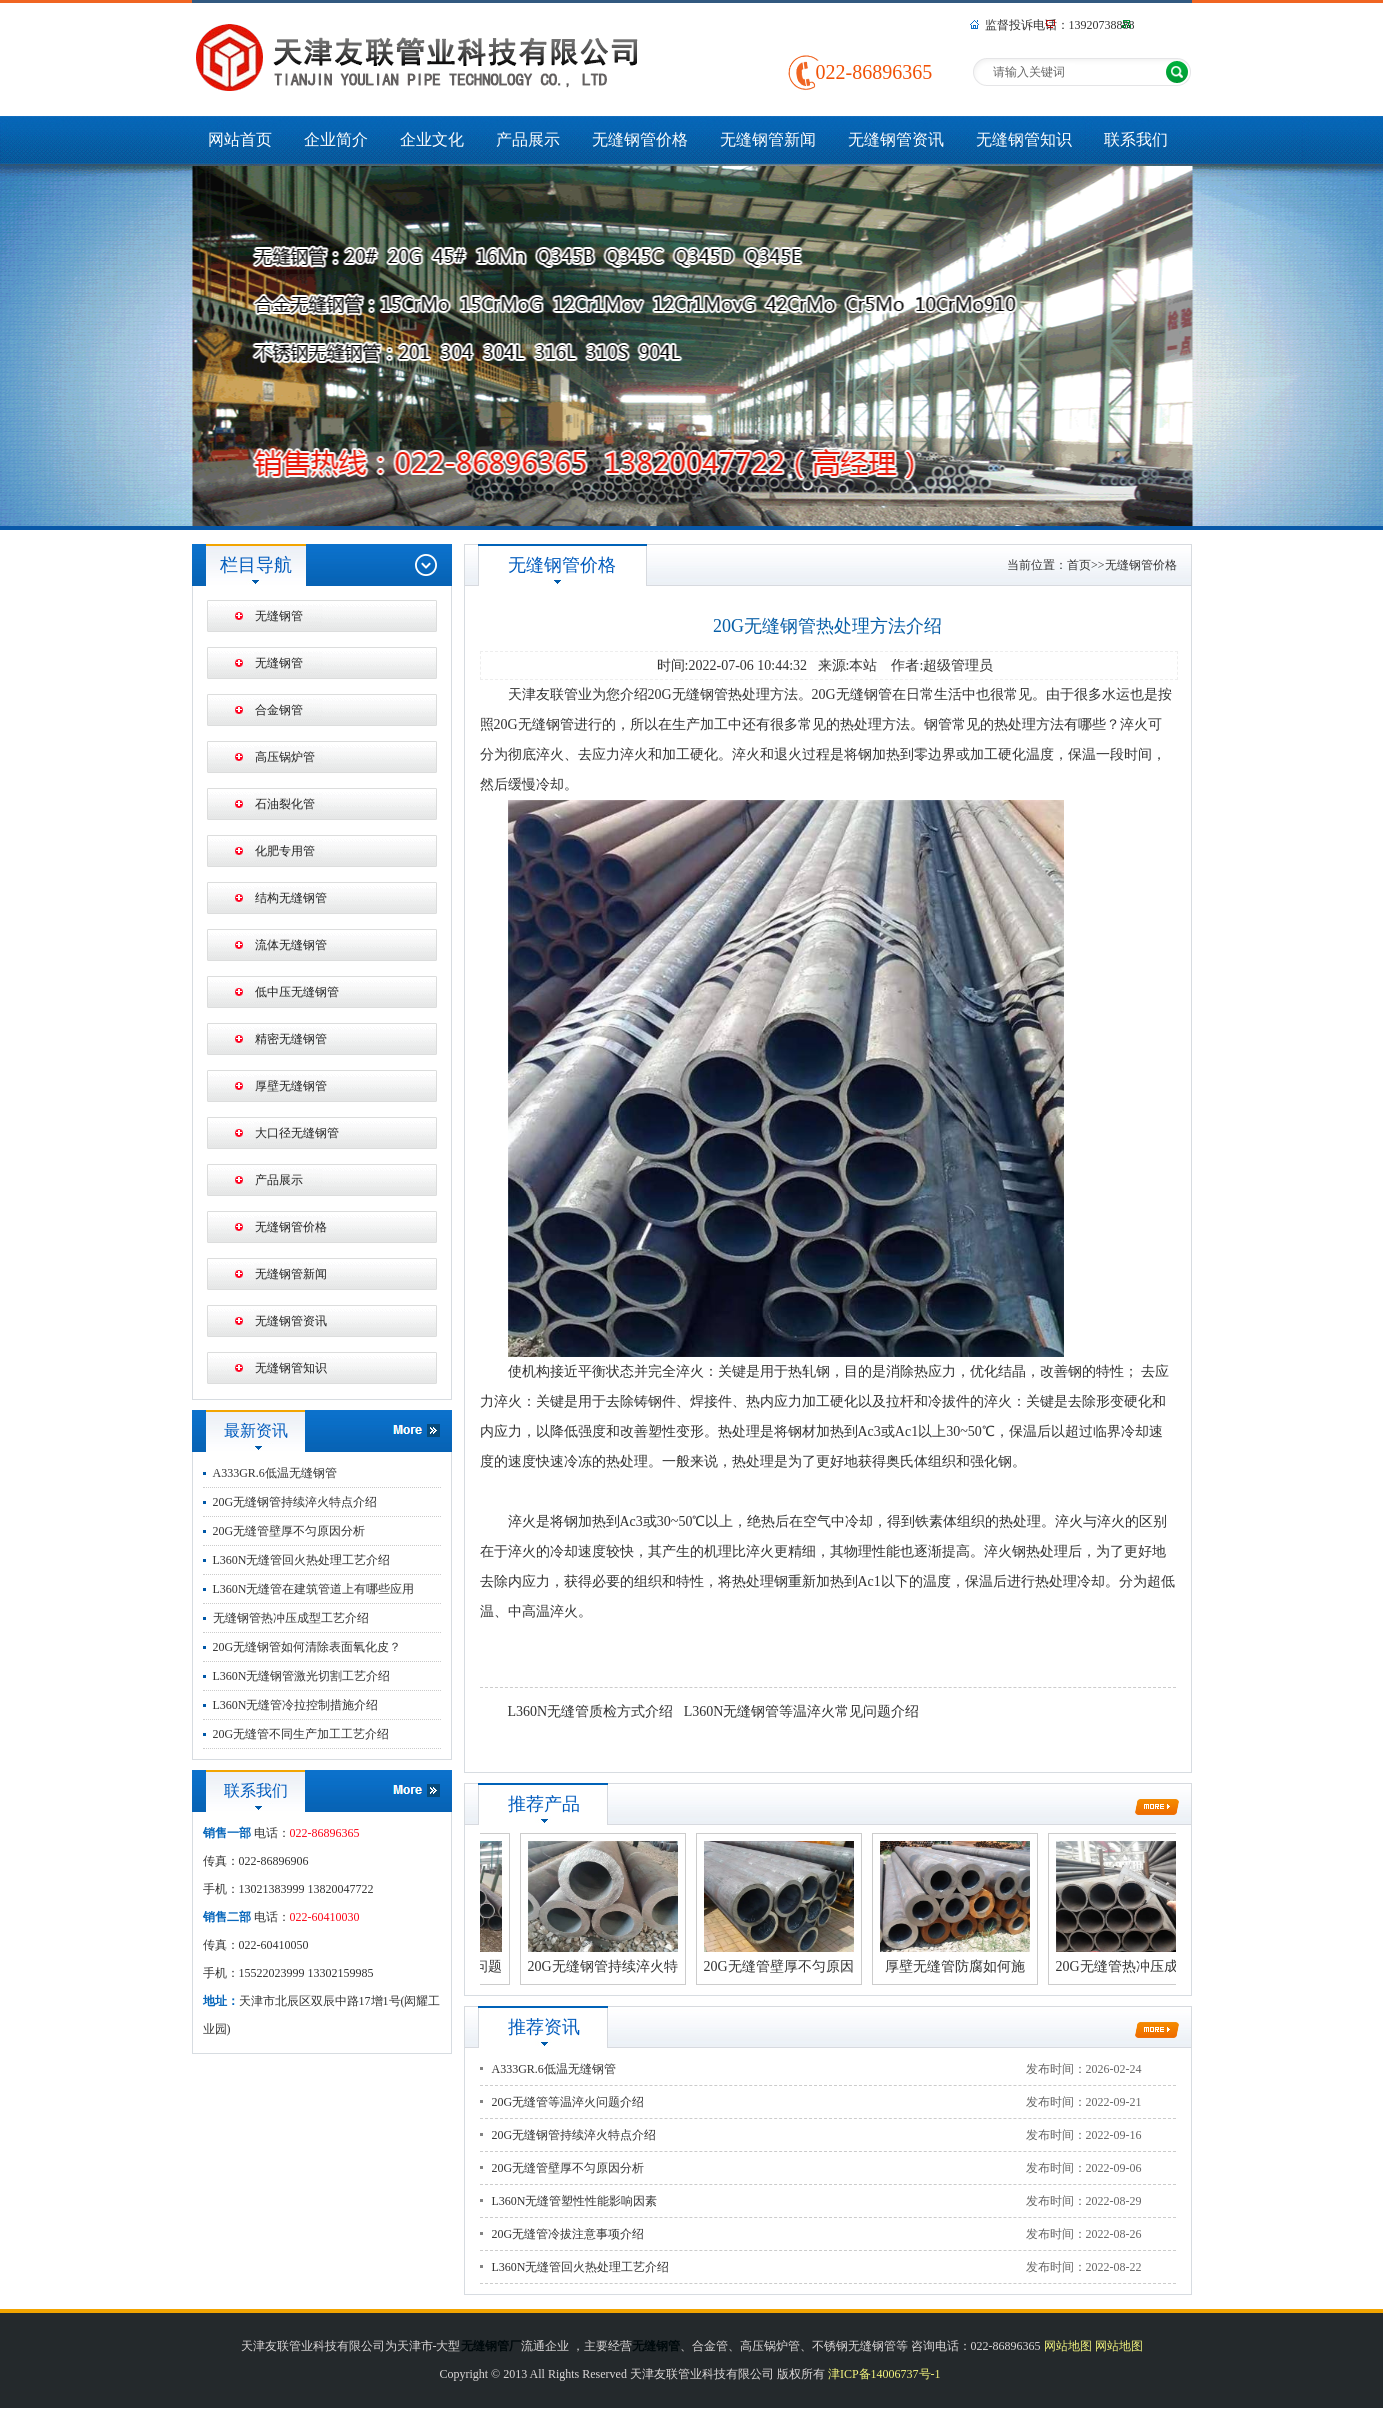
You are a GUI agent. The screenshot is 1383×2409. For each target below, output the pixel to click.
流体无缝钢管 (291, 945)
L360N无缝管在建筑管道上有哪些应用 (314, 1589)
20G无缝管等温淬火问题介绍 (568, 2102)
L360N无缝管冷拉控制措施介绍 (296, 1705)
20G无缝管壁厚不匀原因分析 (289, 1531)
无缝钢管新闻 (768, 139)
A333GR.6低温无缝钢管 (275, 1473)
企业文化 (432, 139)
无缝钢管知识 (1024, 139)
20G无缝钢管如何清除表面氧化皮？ (307, 1647)
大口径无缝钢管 (297, 1133)
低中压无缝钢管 (297, 992)
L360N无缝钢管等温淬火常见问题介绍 (802, 1711)
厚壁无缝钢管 (291, 1086)
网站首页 (240, 139)
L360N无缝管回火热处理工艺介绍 (302, 1560)
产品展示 (528, 139)
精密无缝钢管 (291, 1039)
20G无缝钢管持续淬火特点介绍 (295, 1502)
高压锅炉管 (285, 757)
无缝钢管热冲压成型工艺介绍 (291, 1618)
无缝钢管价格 (640, 139)
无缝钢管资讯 (896, 139)
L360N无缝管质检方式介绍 (591, 1711)
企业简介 (336, 139)
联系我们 (1136, 139)
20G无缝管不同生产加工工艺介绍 (301, 1734)
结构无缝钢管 (291, 898)
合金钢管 (279, 710)
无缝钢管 (279, 616)
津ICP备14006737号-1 (884, 2374)
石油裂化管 (285, 804)
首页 (1079, 565)
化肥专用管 (285, 851)
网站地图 (1068, 2346)
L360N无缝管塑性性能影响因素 (575, 2201)
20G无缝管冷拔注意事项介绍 (568, 2234)
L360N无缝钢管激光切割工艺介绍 (302, 1676)
